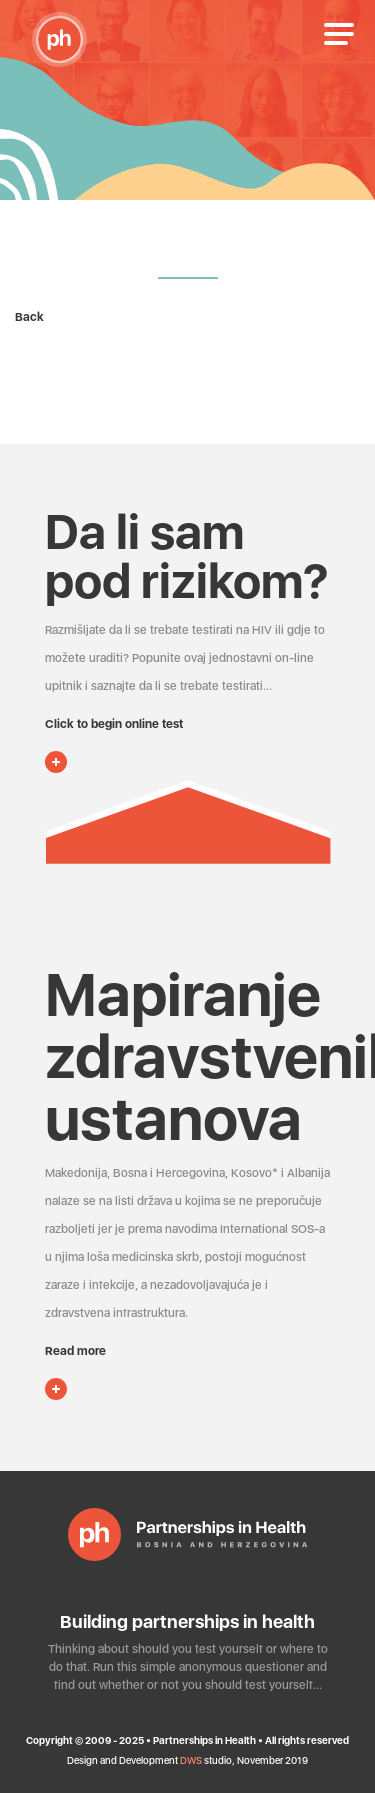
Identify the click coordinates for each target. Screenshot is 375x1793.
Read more (75, 1351)
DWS (191, 1760)
